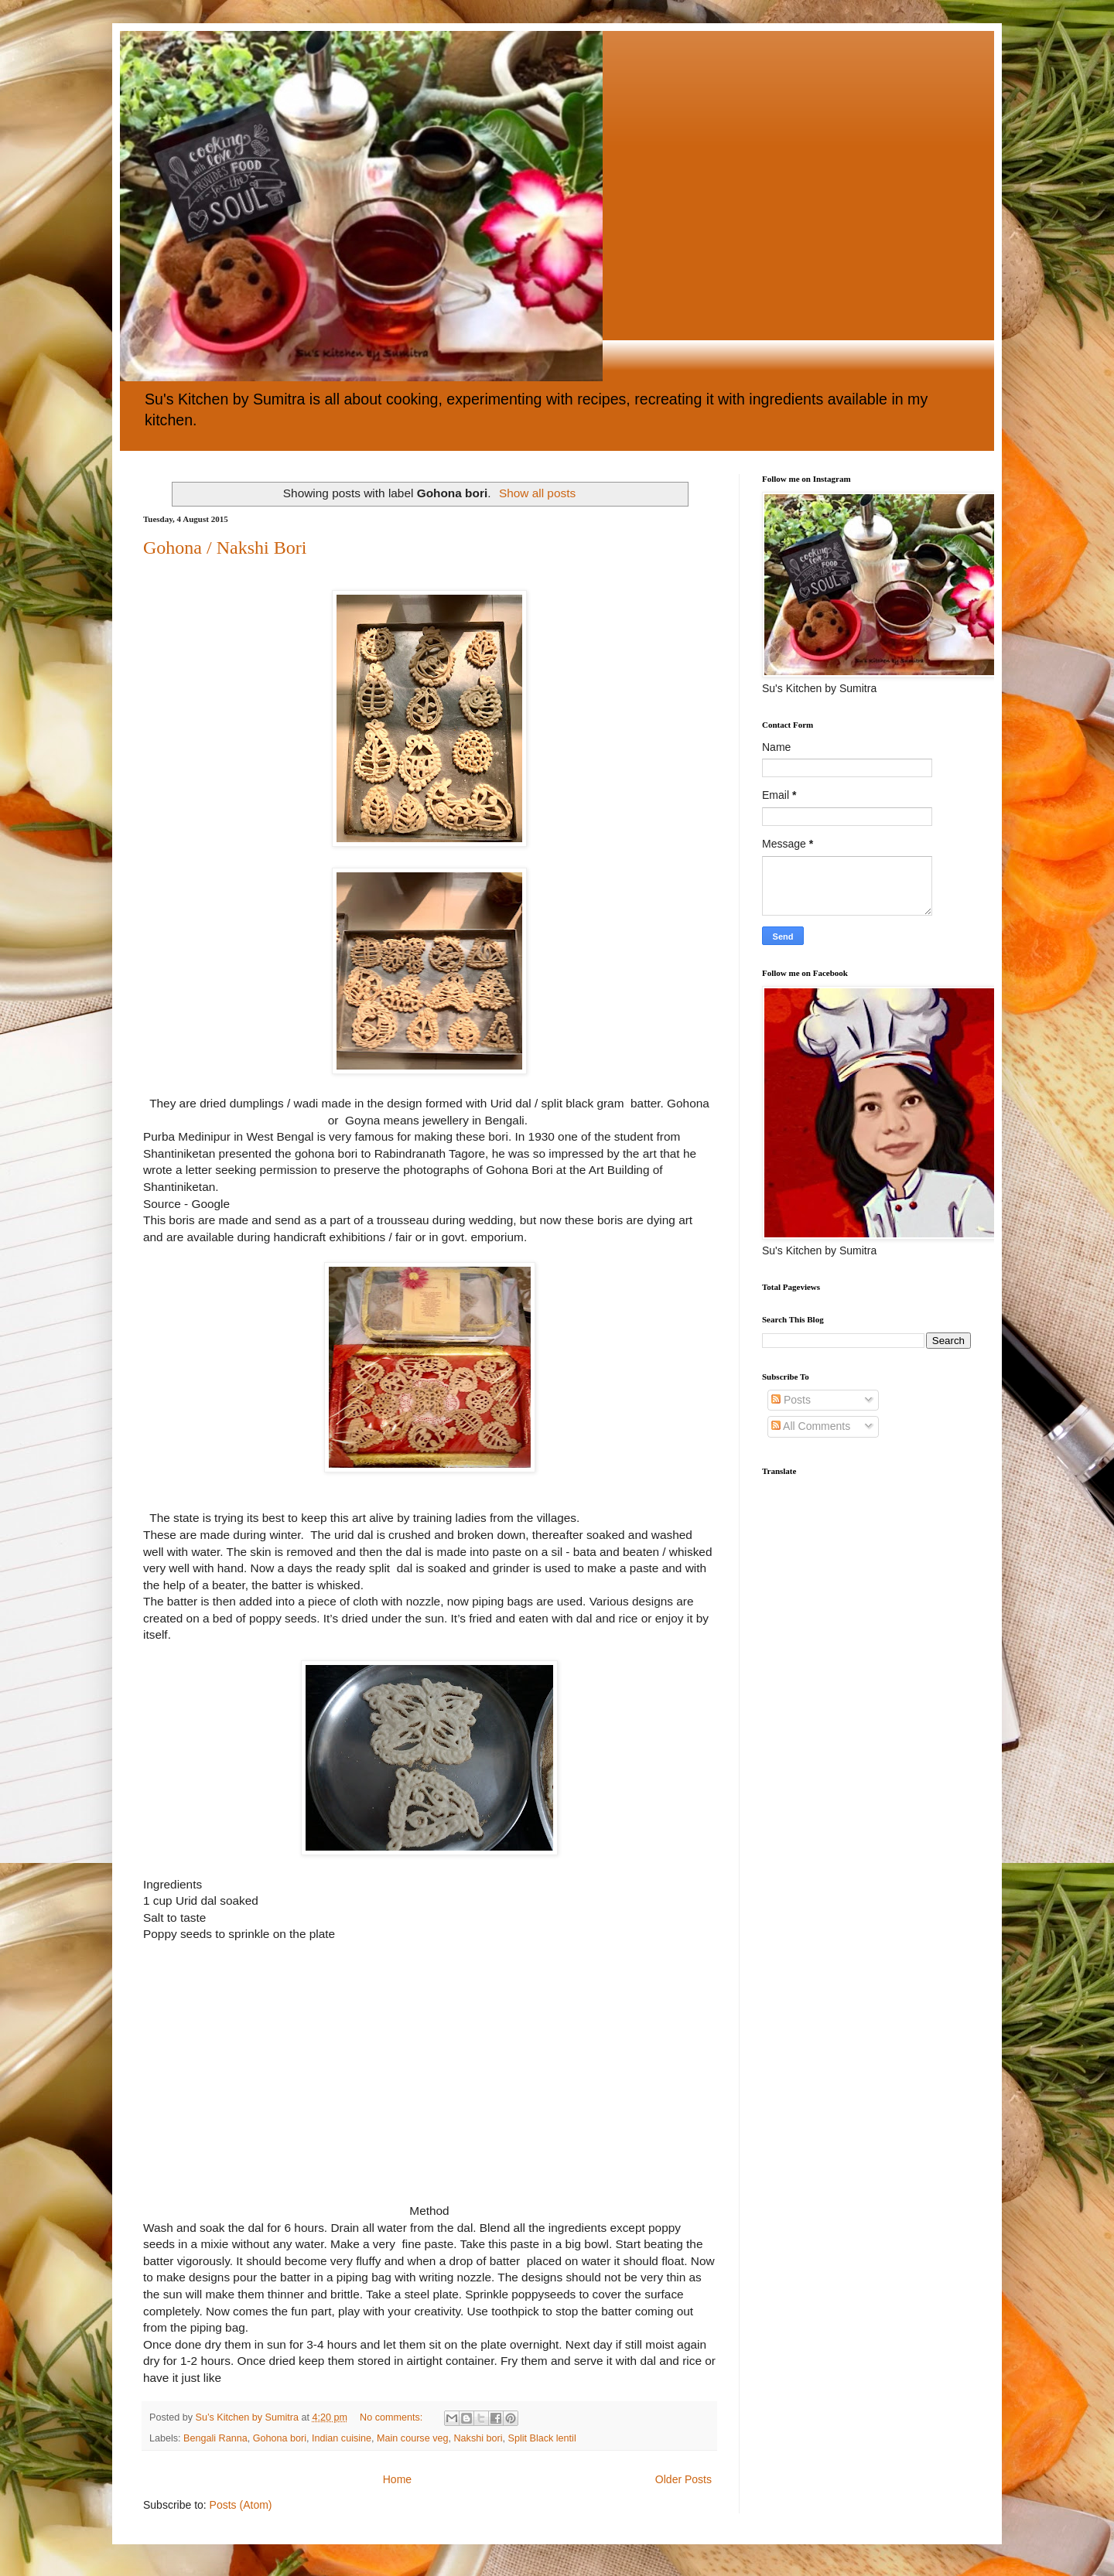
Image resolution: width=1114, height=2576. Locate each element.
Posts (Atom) (241, 2505)
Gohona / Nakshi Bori (224, 547)
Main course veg (412, 2438)
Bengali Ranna (215, 2438)
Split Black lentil (541, 2438)
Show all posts (537, 493)
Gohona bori (279, 2438)
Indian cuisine (341, 2438)
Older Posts (683, 2479)
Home (397, 2479)
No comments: (392, 2417)
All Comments (810, 1426)
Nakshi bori (477, 2438)
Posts (791, 1400)
